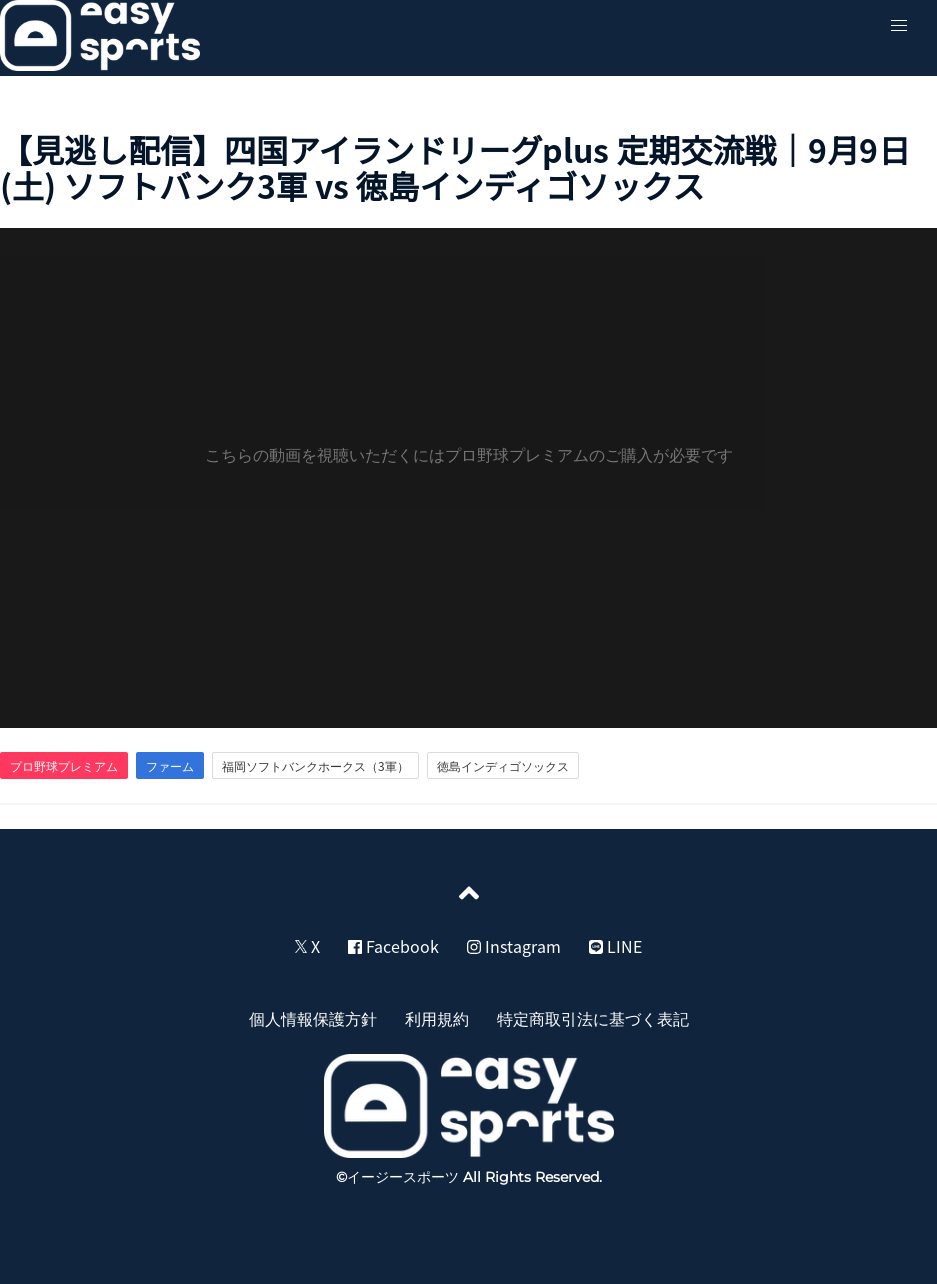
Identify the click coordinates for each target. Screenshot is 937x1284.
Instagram (514, 946)
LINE (615, 946)
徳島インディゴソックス (503, 766)
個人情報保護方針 (313, 1018)
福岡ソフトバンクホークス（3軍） (315, 766)
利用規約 (437, 1018)
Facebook (393, 946)
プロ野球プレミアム (64, 766)
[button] (899, 26)
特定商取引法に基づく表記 (593, 1018)
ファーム (170, 766)
